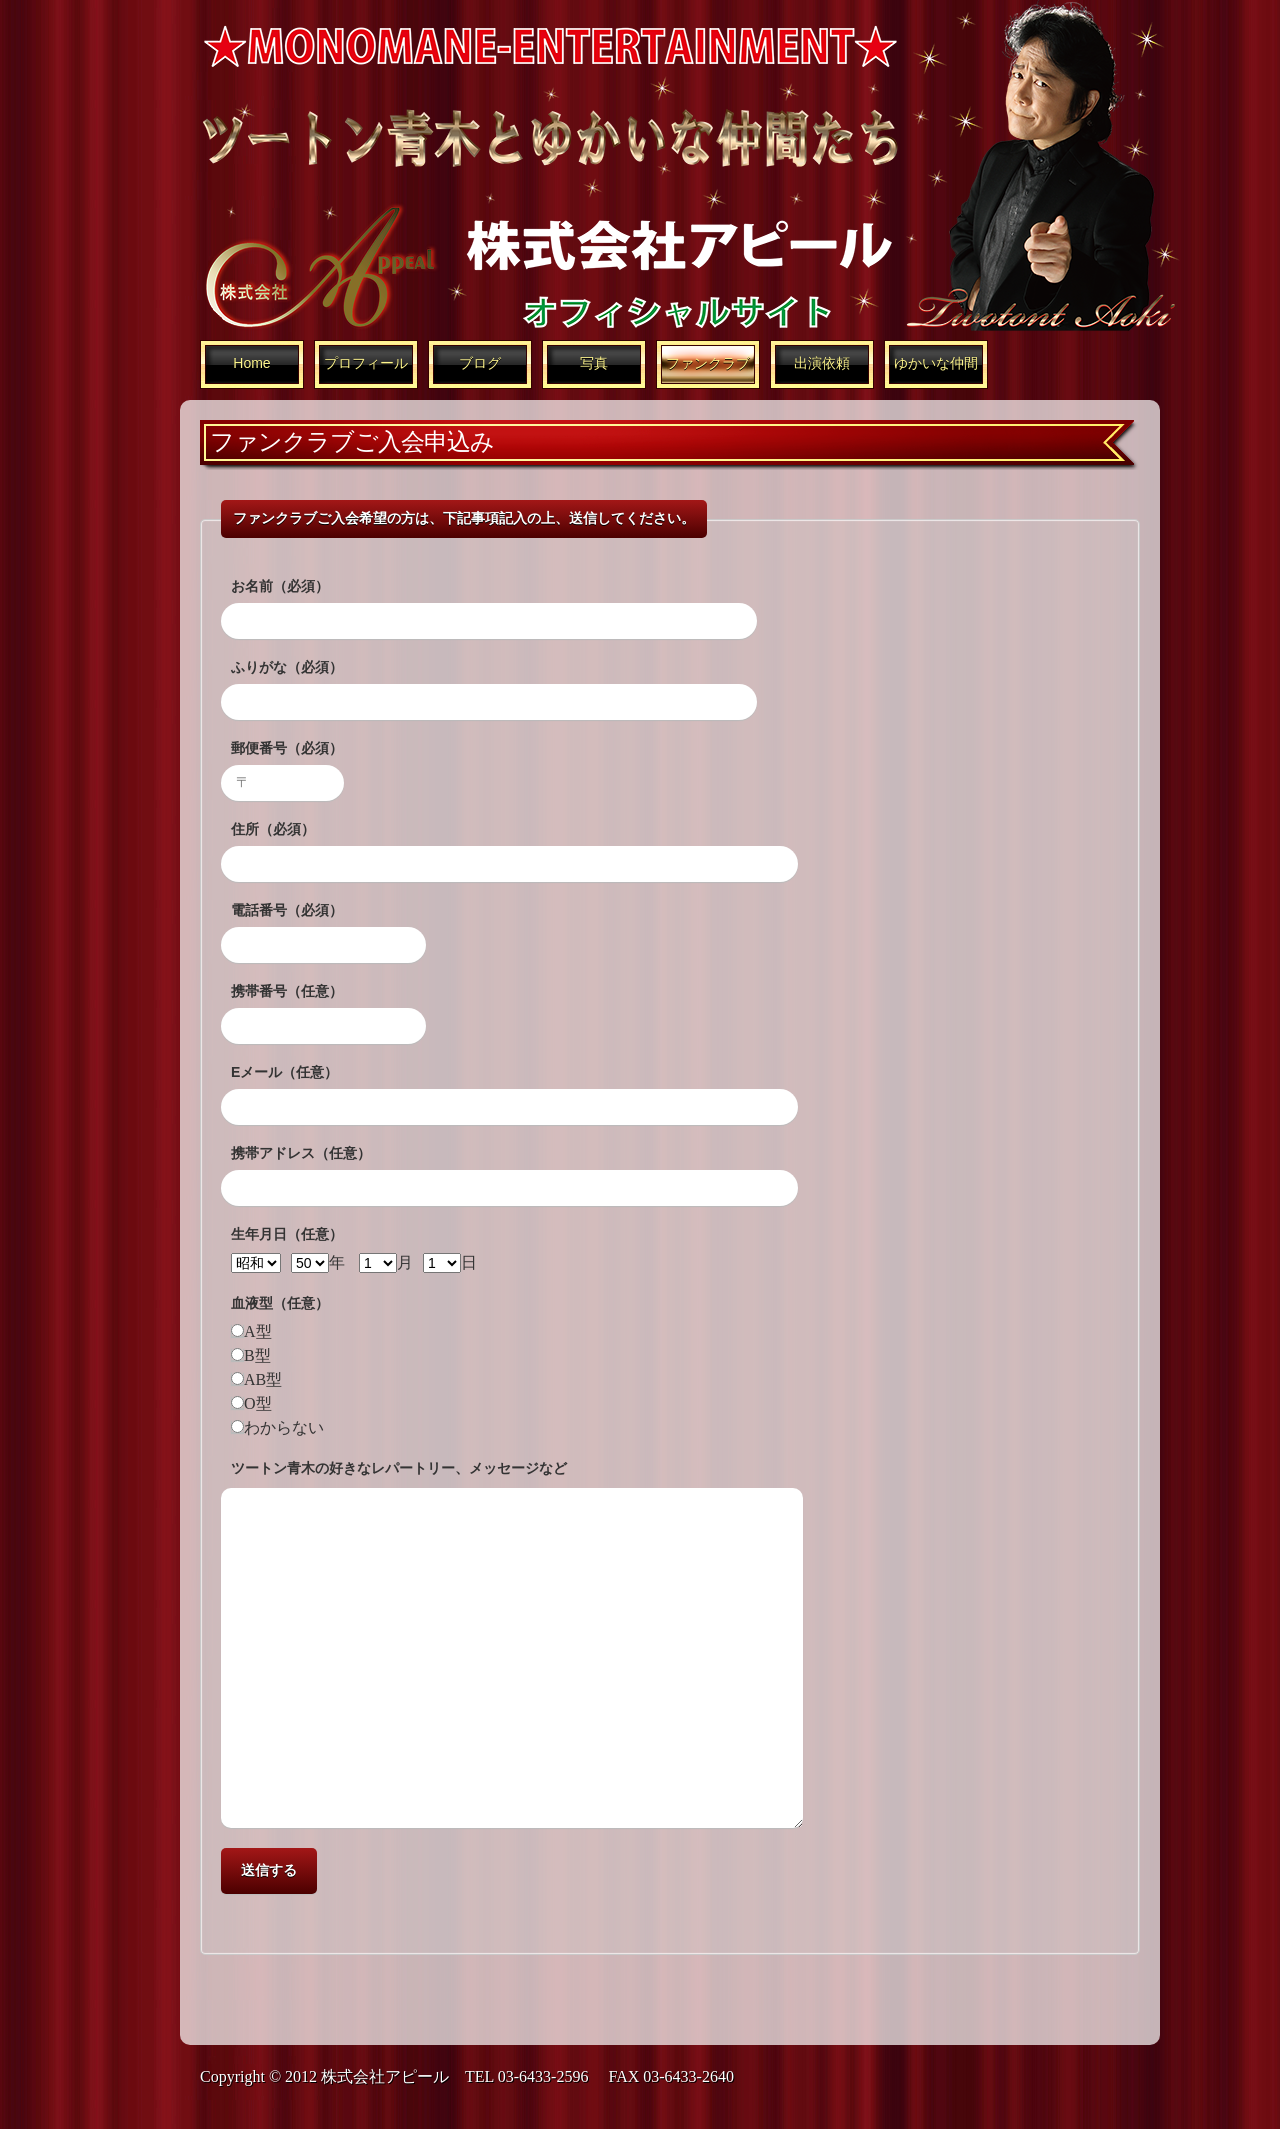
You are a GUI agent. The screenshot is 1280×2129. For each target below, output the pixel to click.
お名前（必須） (280, 586)
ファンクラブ (708, 363)
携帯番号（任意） (287, 991)
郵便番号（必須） (287, 748)
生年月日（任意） (287, 1234)
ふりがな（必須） (287, 667)
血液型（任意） (280, 1303)
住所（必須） (273, 829)
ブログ (480, 363)
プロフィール (366, 363)
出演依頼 (822, 363)
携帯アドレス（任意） (301, 1153)
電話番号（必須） (287, 910)
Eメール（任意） (284, 1072)
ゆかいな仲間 (936, 363)
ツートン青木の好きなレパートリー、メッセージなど (399, 1468)
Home (251, 363)
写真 (594, 363)
